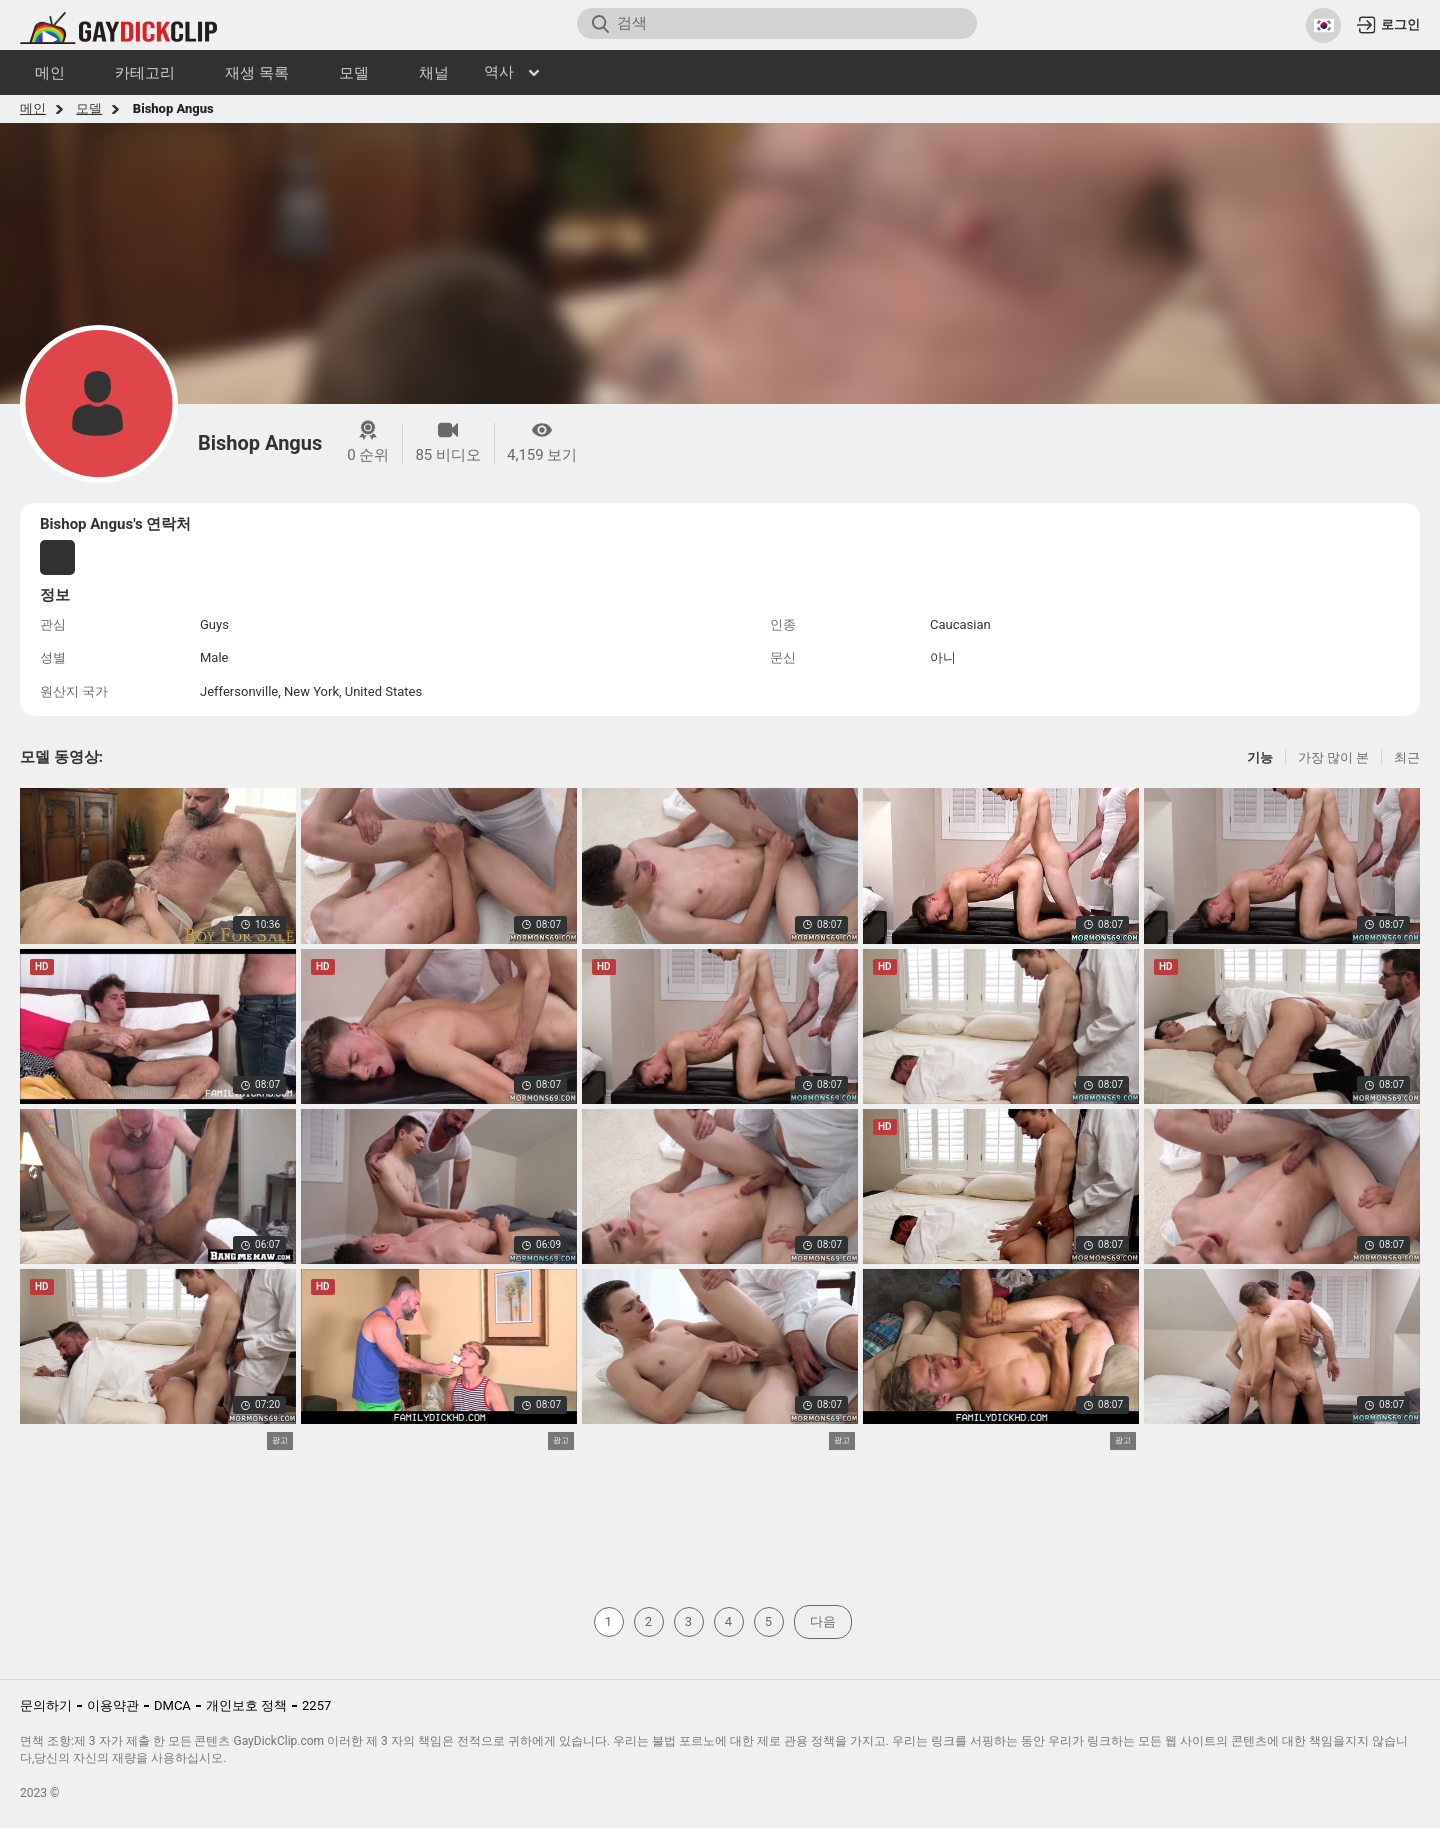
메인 (33, 108)
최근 (1407, 757)
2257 (316, 1705)
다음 (823, 1621)
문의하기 (46, 1705)
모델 (89, 108)
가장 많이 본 (1333, 757)
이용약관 (113, 1705)
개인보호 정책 (246, 1705)
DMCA (172, 1705)
